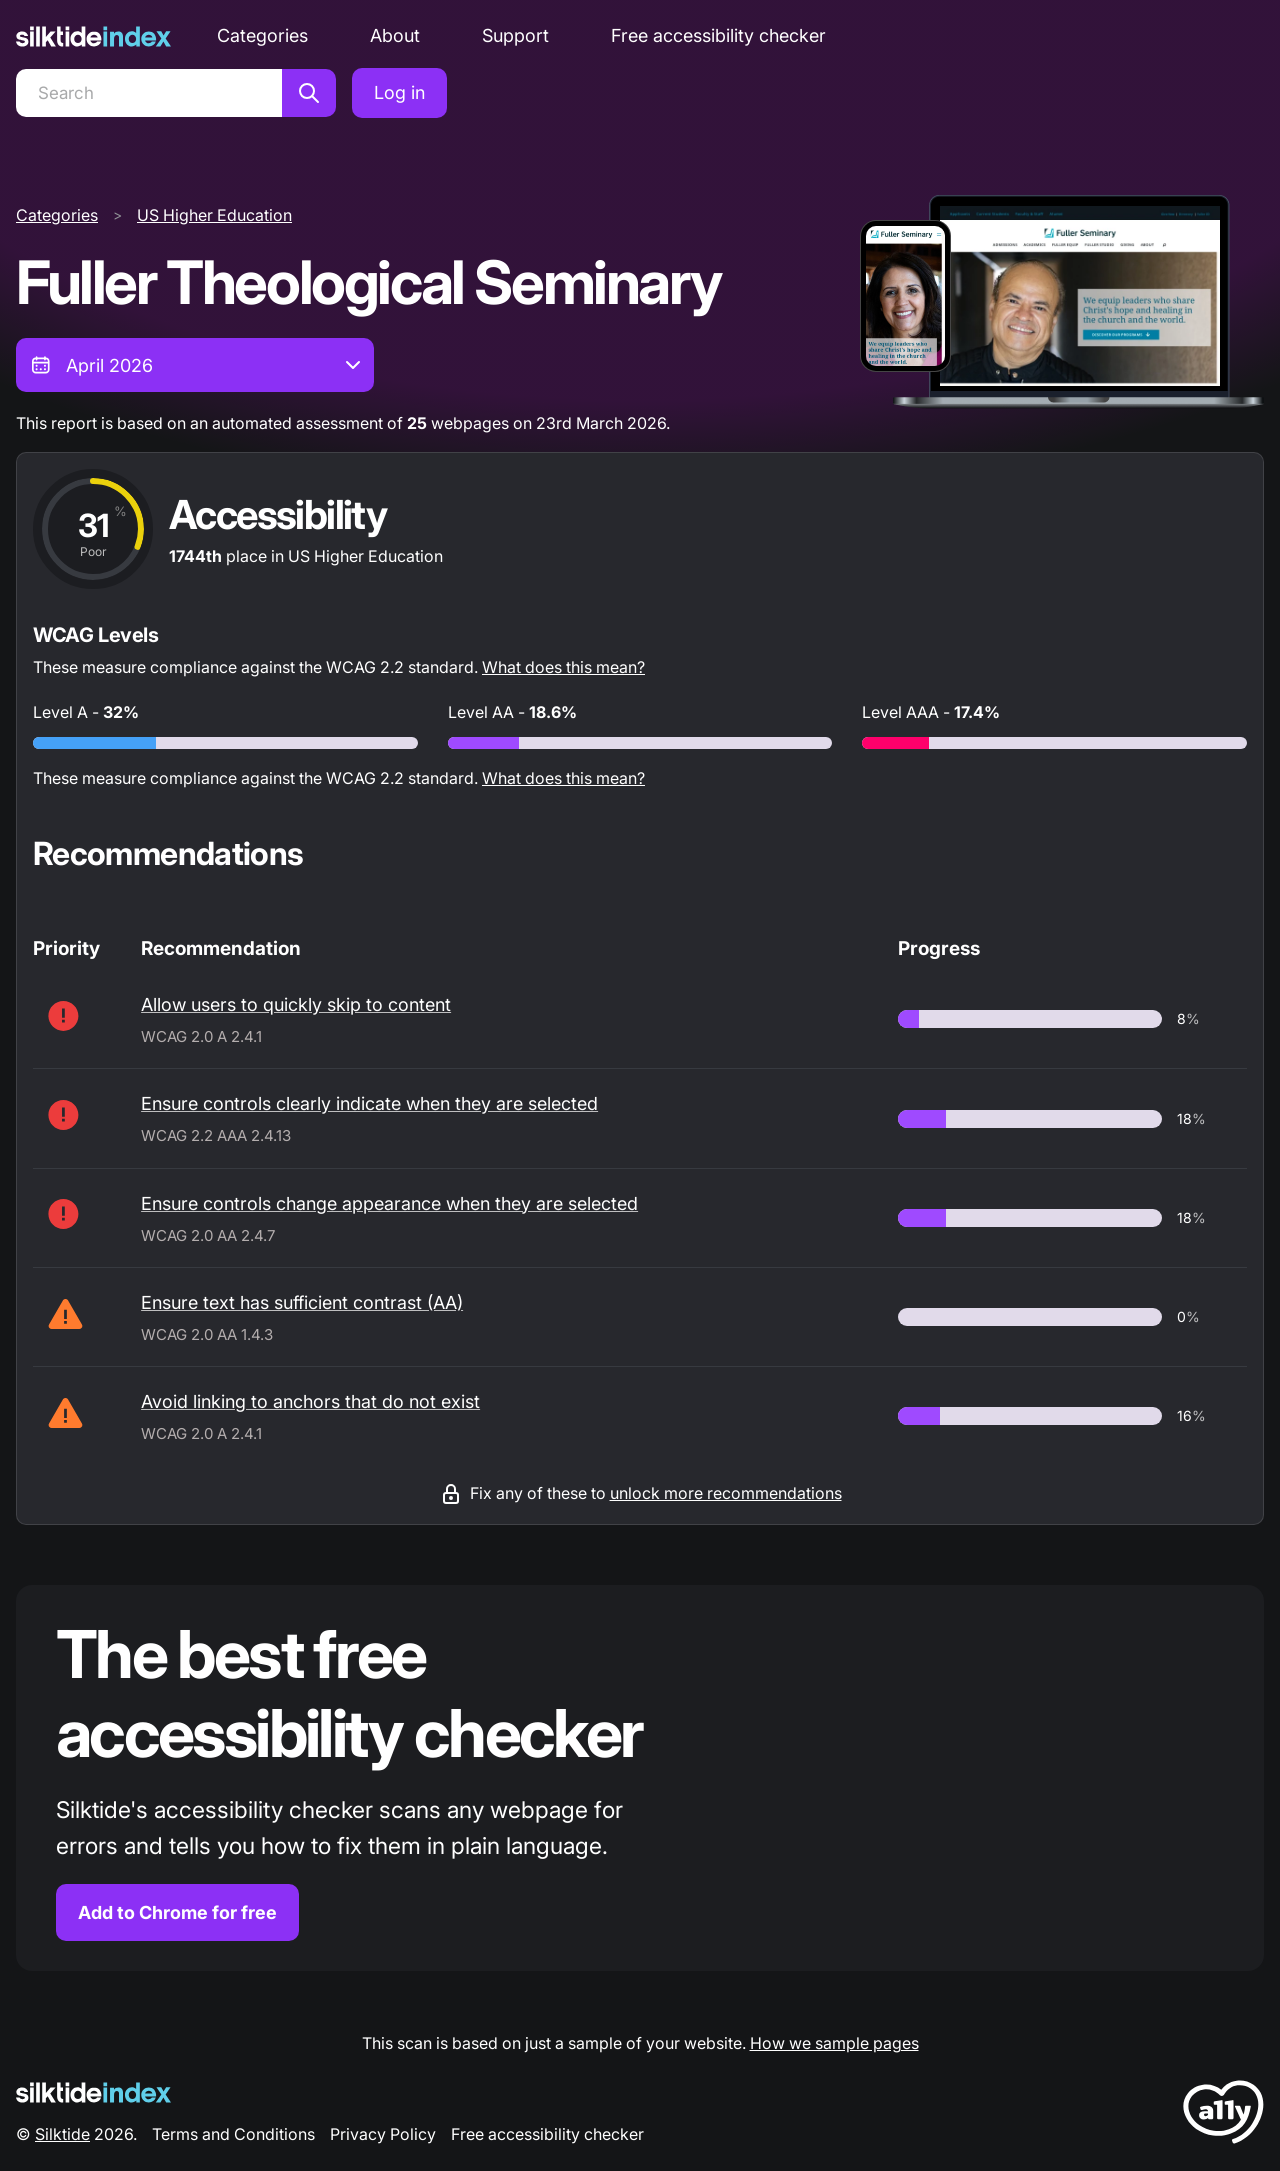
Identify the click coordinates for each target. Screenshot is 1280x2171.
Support (515, 35)
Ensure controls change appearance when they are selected (389, 1203)
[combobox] (195, 365)
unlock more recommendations (726, 1493)
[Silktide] (93, 36)
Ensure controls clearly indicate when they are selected (369, 1103)
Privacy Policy (383, 2134)
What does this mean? (563, 667)
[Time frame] (195, 365)
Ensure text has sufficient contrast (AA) (302, 1302)
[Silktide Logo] (93, 2092)
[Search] (149, 93)
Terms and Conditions (233, 2134)
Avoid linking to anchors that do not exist (310, 1401)
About (395, 35)
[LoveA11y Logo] (1223, 2115)
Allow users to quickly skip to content (296, 1004)
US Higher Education (214, 215)
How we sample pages (834, 2043)
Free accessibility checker (718, 35)
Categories (262, 35)
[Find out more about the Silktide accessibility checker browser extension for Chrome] (640, 1778)
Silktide (62, 2134)
